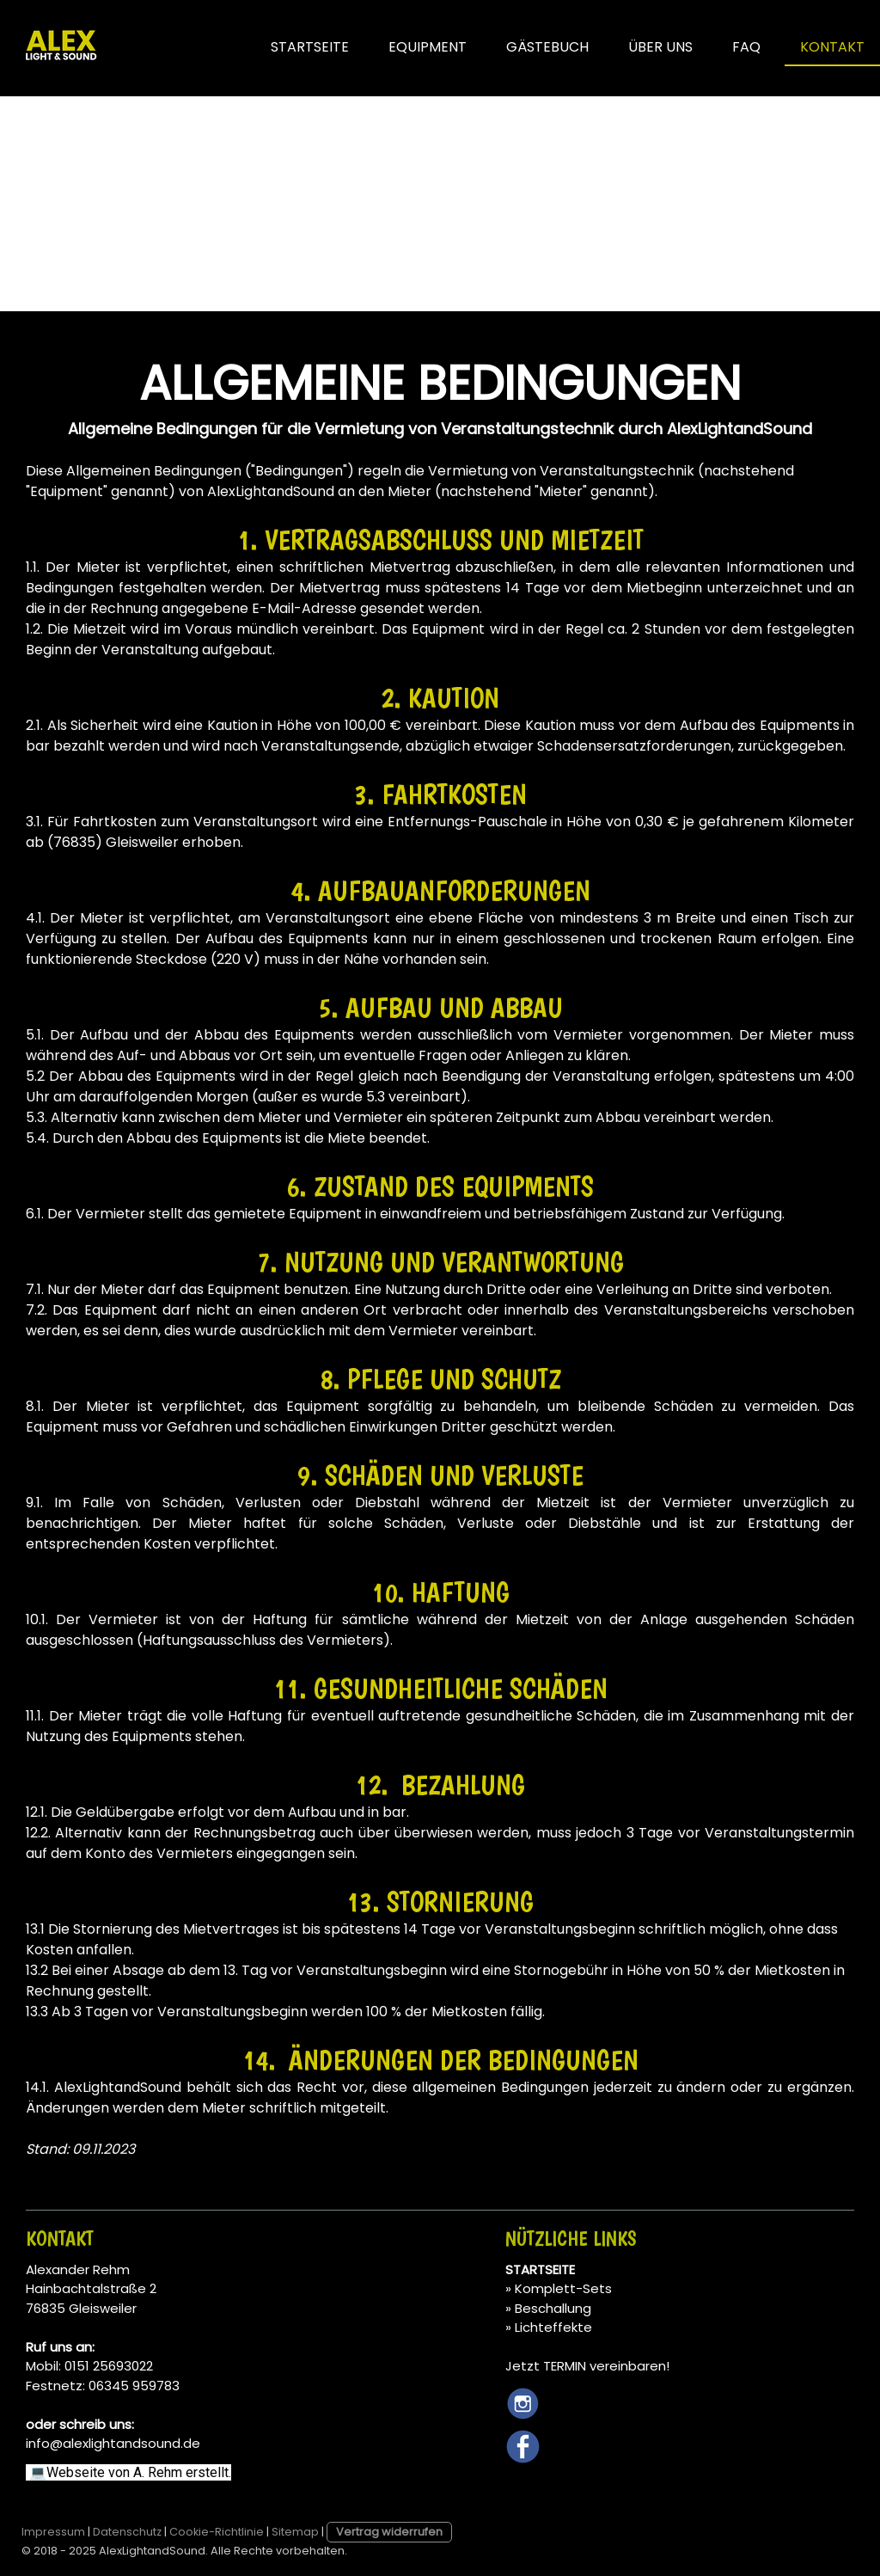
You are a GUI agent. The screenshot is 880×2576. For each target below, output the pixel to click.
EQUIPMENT (427, 47)
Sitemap (295, 2531)
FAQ (746, 47)
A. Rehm (159, 2472)
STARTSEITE (310, 47)
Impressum (53, 2531)
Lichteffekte (553, 2327)
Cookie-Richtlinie (216, 2531)
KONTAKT (832, 47)
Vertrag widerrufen (389, 2531)
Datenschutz (127, 2531)
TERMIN (564, 2366)
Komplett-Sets (563, 2288)
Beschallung (553, 2308)
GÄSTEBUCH (547, 47)
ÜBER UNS (660, 47)
